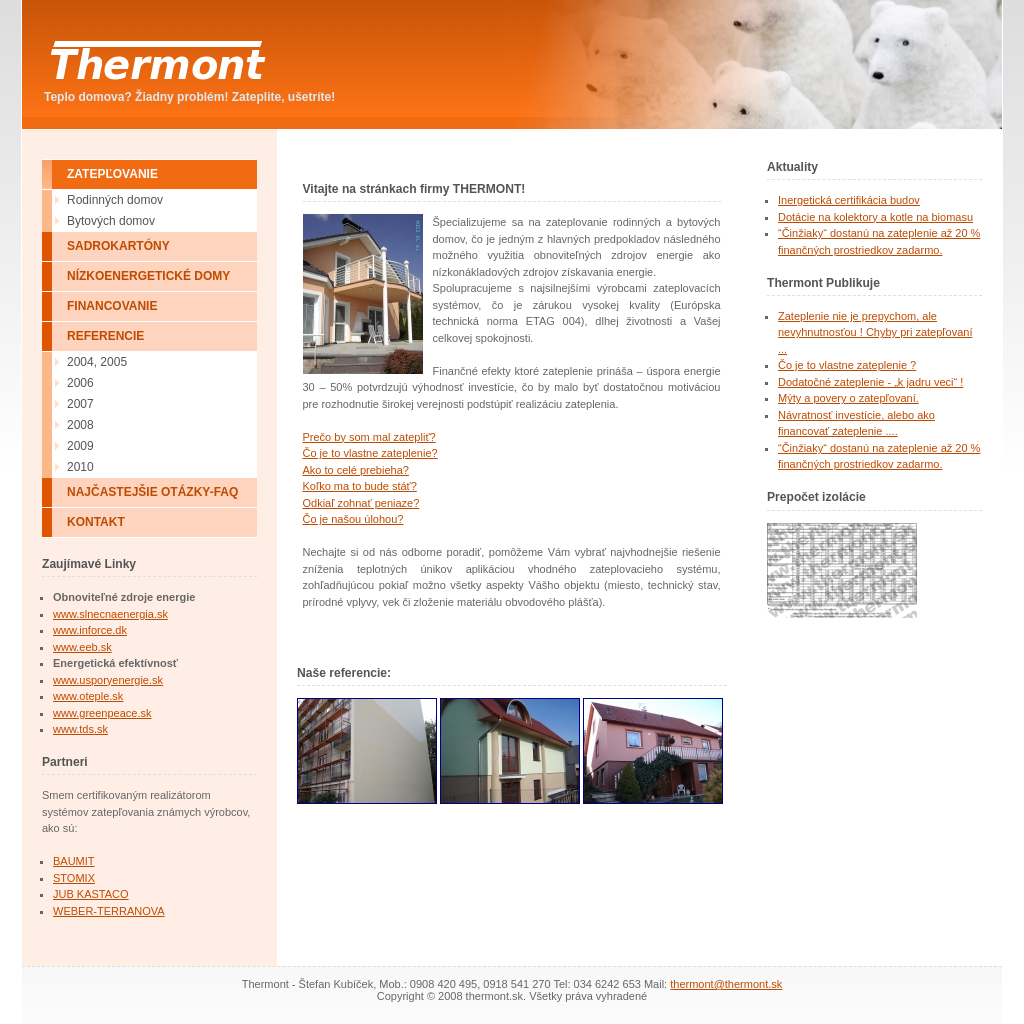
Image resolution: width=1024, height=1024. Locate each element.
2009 (80, 446)
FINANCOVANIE (112, 306)
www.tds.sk (80, 729)
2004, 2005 (97, 362)
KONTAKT (96, 522)
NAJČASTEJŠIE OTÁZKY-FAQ (152, 492)
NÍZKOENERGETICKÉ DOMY (148, 276)
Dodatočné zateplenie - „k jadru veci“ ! (870, 382)
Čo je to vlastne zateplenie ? (847, 365)
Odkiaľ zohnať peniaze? (361, 503)
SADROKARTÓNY (118, 246)
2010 (80, 467)
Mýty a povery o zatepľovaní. (848, 398)
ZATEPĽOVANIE (112, 174)
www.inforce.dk (90, 630)
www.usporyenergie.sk (108, 680)
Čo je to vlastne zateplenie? (370, 453)
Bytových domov (111, 221)
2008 (80, 425)
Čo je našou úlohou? (353, 519)
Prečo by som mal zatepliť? (369, 437)
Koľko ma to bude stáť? (360, 486)
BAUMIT (74, 861)
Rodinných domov (115, 200)
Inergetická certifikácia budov (849, 200)
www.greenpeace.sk (102, 713)
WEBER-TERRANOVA (109, 911)
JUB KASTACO (91, 894)
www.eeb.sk (82, 647)
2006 (80, 383)
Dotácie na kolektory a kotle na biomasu (875, 217)
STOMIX (74, 878)
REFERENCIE (105, 336)
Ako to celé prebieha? (356, 470)
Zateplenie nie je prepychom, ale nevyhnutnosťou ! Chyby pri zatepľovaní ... (875, 332)
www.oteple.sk (88, 696)
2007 (80, 404)
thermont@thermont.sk (726, 984)
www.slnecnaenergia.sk (110, 614)
